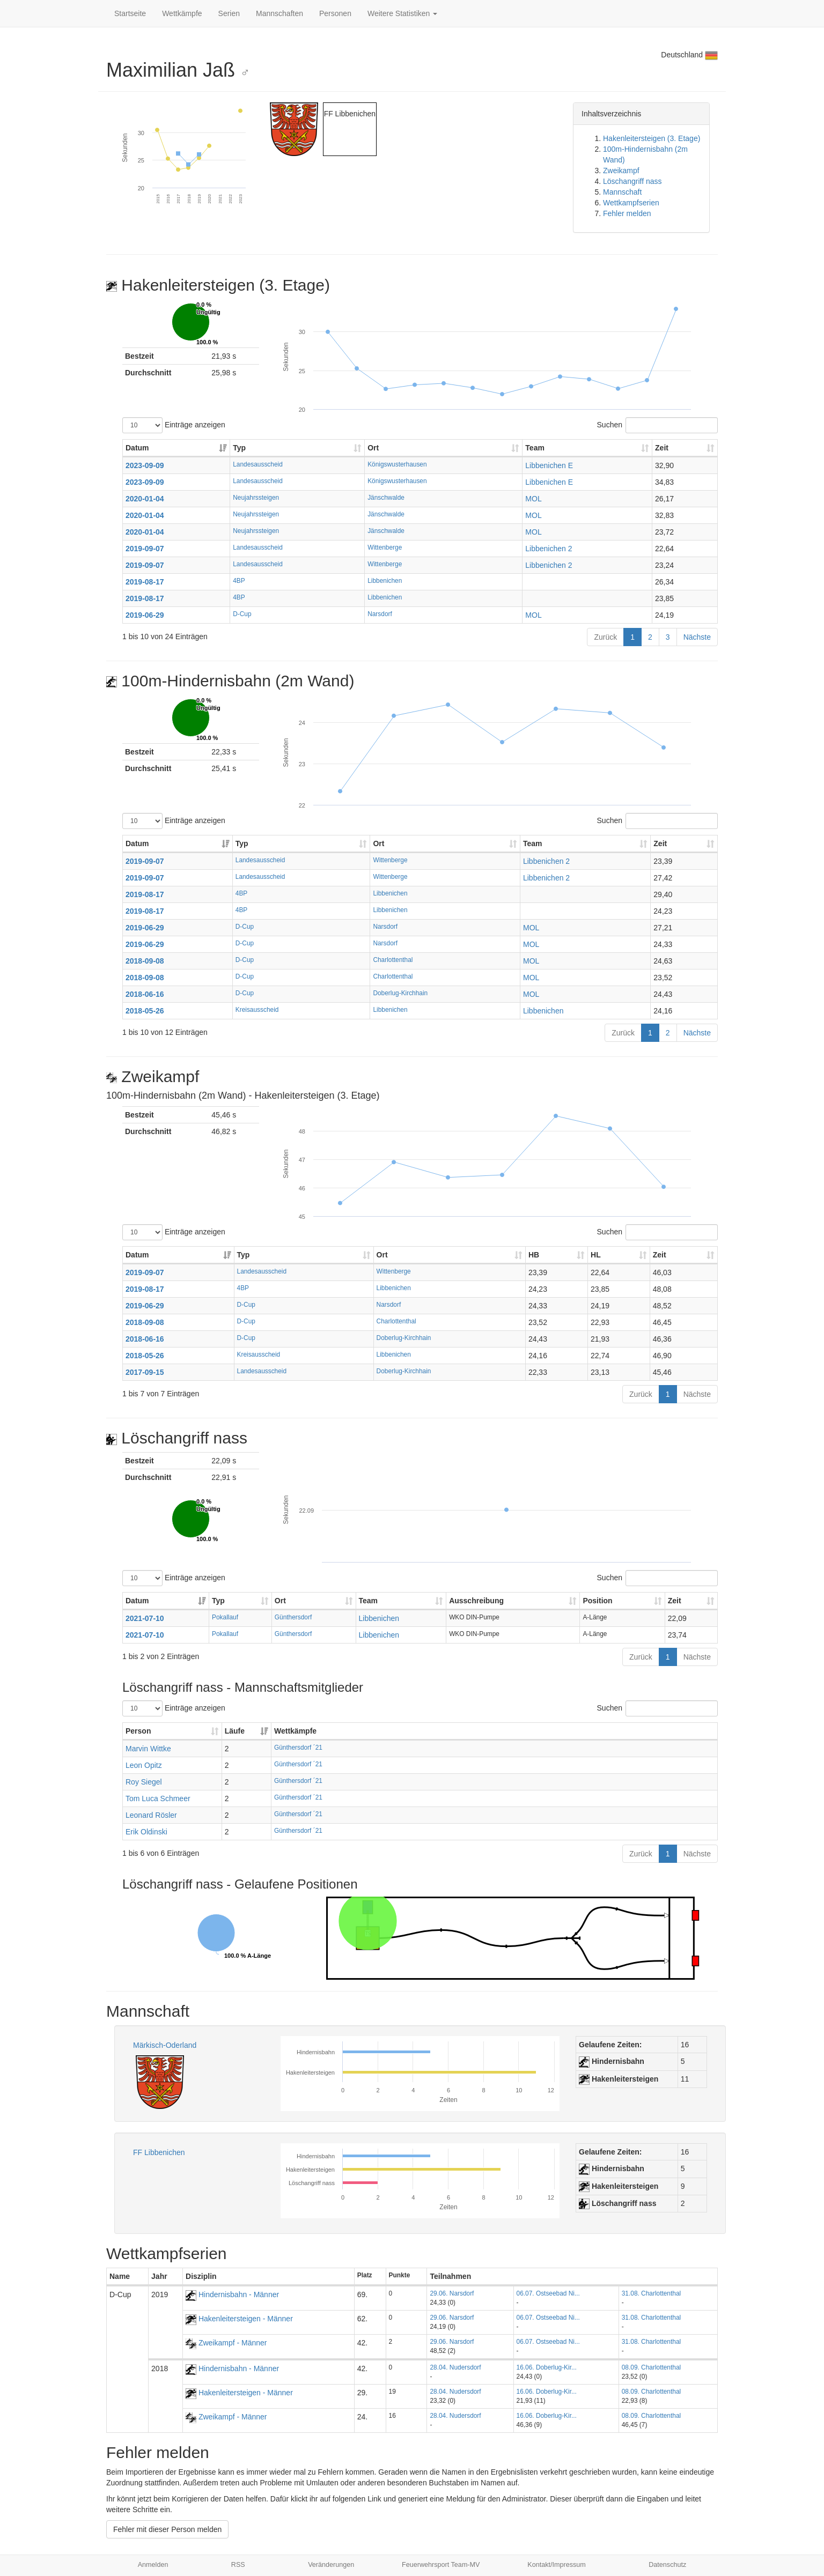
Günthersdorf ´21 (298, 1747)
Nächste (697, 637)
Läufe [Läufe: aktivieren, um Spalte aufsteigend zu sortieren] (235, 1731)
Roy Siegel (144, 1782)
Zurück (605, 637)
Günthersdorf (293, 1617)
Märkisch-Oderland (164, 2045)
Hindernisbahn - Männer (232, 2294)
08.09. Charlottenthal (651, 2367)
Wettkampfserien (631, 202)
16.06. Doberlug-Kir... (547, 2367)
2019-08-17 (145, 582)
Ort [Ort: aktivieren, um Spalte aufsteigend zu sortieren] (373, 447)
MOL (533, 498)
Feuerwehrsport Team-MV (441, 2564)
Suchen (657, 425)
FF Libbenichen (159, 2152)
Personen (335, 13)
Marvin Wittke (148, 1748)
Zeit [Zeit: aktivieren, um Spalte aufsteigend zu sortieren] (661, 447)
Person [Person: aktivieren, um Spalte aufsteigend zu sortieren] (138, 1731)
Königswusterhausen (396, 464)
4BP (239, 580)
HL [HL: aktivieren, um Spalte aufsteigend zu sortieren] (596, 1254)
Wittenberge (384, 547)
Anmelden (153, 2564)
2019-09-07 (145, 548)
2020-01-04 (145, 498)
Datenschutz (667, 2564)
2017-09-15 (145, 1372)
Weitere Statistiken (402, 13)
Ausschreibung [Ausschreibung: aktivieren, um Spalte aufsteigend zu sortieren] (476, 1600)
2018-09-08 (145, 961)
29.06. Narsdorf (452, 2293)
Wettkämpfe (182, 13)
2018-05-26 (145, 1010)
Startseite (130, 13)
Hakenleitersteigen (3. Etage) (651, 138)
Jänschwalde (385, 497)
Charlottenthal (393, 960)
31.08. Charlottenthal (651, 2293)
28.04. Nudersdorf (455, 2367)
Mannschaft (622, 192)
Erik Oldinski (146, 1831)
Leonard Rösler (151, 1815)
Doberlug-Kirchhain (400, 993)
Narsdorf (379, 614)
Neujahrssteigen (256, 497)
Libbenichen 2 (548, 548)
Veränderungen (331, 2564)
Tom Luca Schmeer (158, 1798)
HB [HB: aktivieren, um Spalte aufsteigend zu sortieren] (533, 1254)
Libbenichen (384, 580)
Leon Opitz (144, 1765)
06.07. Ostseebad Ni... (548, 2293)
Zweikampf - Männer (226, 2342)
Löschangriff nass (632, 181)
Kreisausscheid (257, 1009)
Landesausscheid (258, 464)
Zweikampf (621, 170)
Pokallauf (225, 1617)
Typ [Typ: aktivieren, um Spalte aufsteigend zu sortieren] (239, 447)
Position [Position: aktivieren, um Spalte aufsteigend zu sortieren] (597, 1600)
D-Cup (242, 614)
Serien (229, 13)
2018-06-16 (145, 994)
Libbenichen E (549, 465)
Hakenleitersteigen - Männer (239, 2318)
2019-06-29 (145, 615)
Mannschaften (279, 13)
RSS (238, 2564)
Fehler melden (627, 213)
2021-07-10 (145, 1618)
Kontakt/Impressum (556, 2564)
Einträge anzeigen (173, 425)
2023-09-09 (145, 465)
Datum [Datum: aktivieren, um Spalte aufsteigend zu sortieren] (137, 447)
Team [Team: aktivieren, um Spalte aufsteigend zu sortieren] (535, 447)
